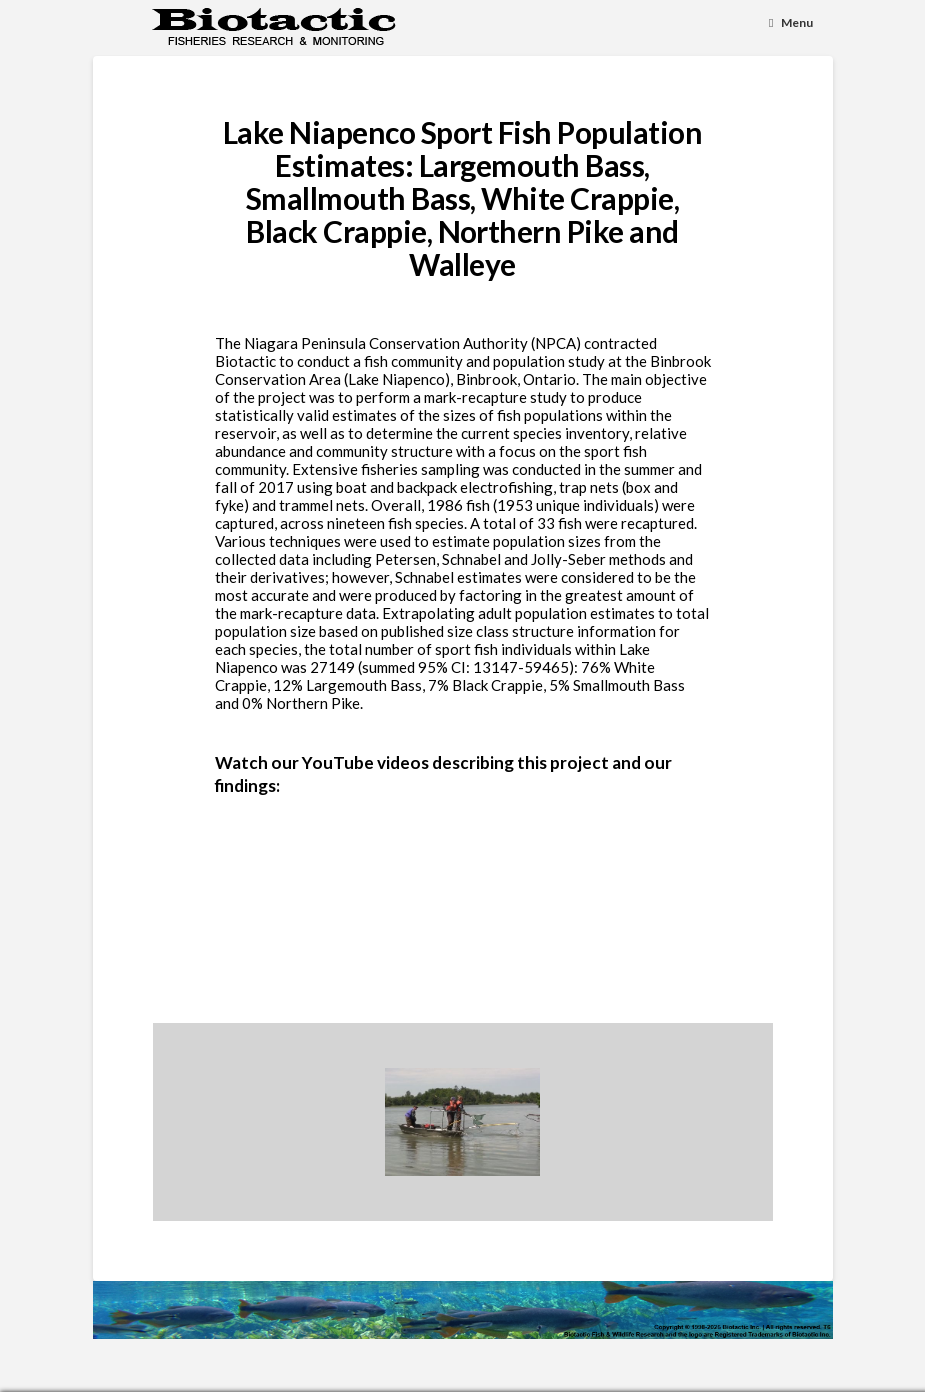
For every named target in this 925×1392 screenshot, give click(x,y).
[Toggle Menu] (791, 23)
